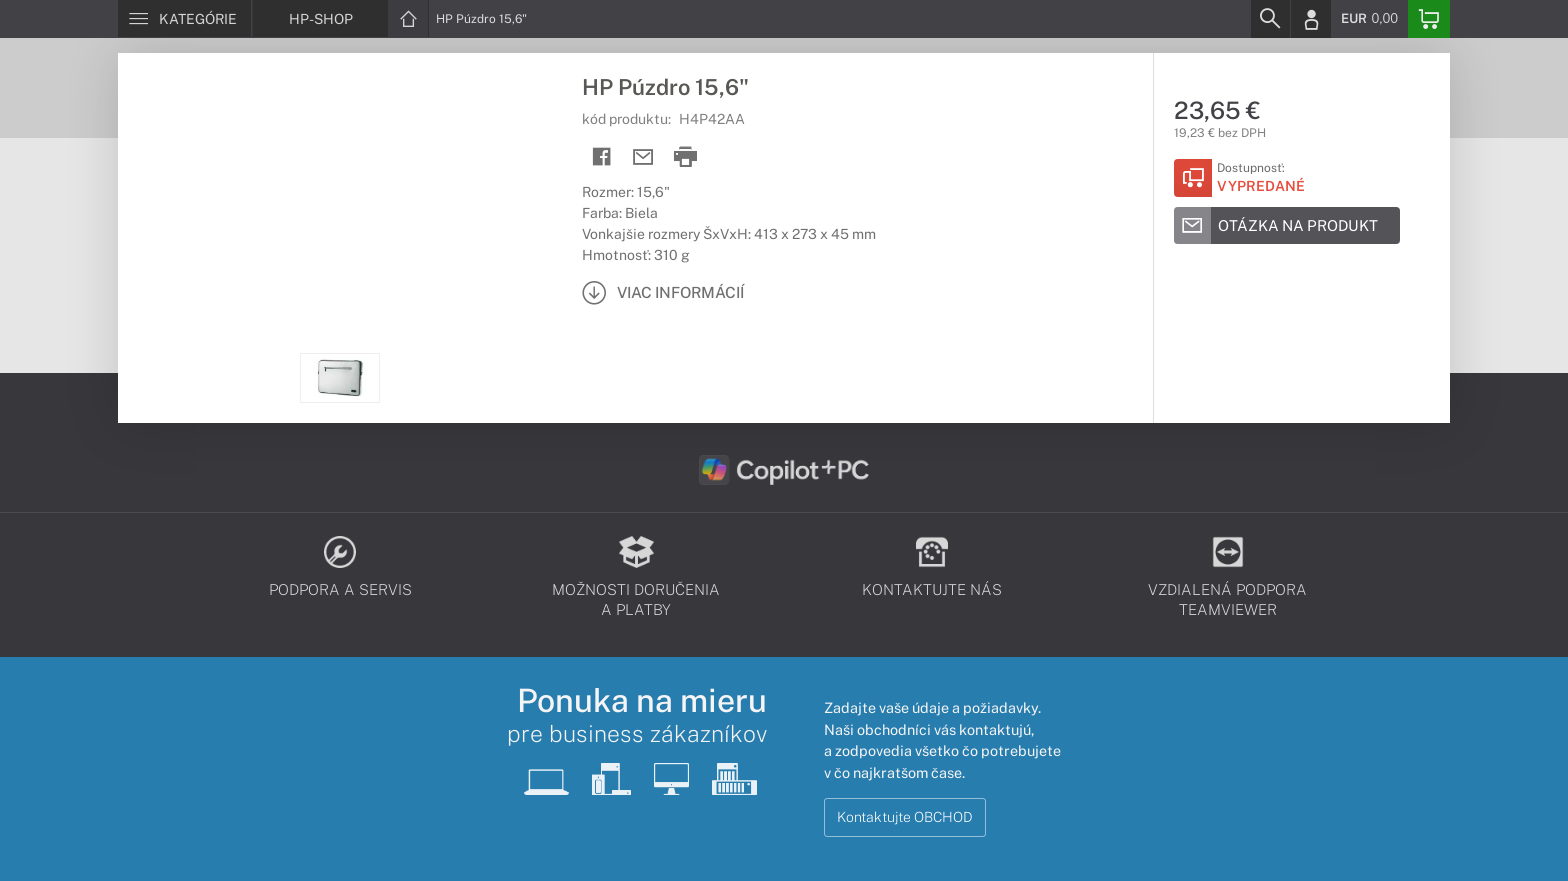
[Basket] (1429, 19)
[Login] (1311, 19)
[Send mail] (643, 157)
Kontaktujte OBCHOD (905, 817)
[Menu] (184, 19)
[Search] (1270, 19)
